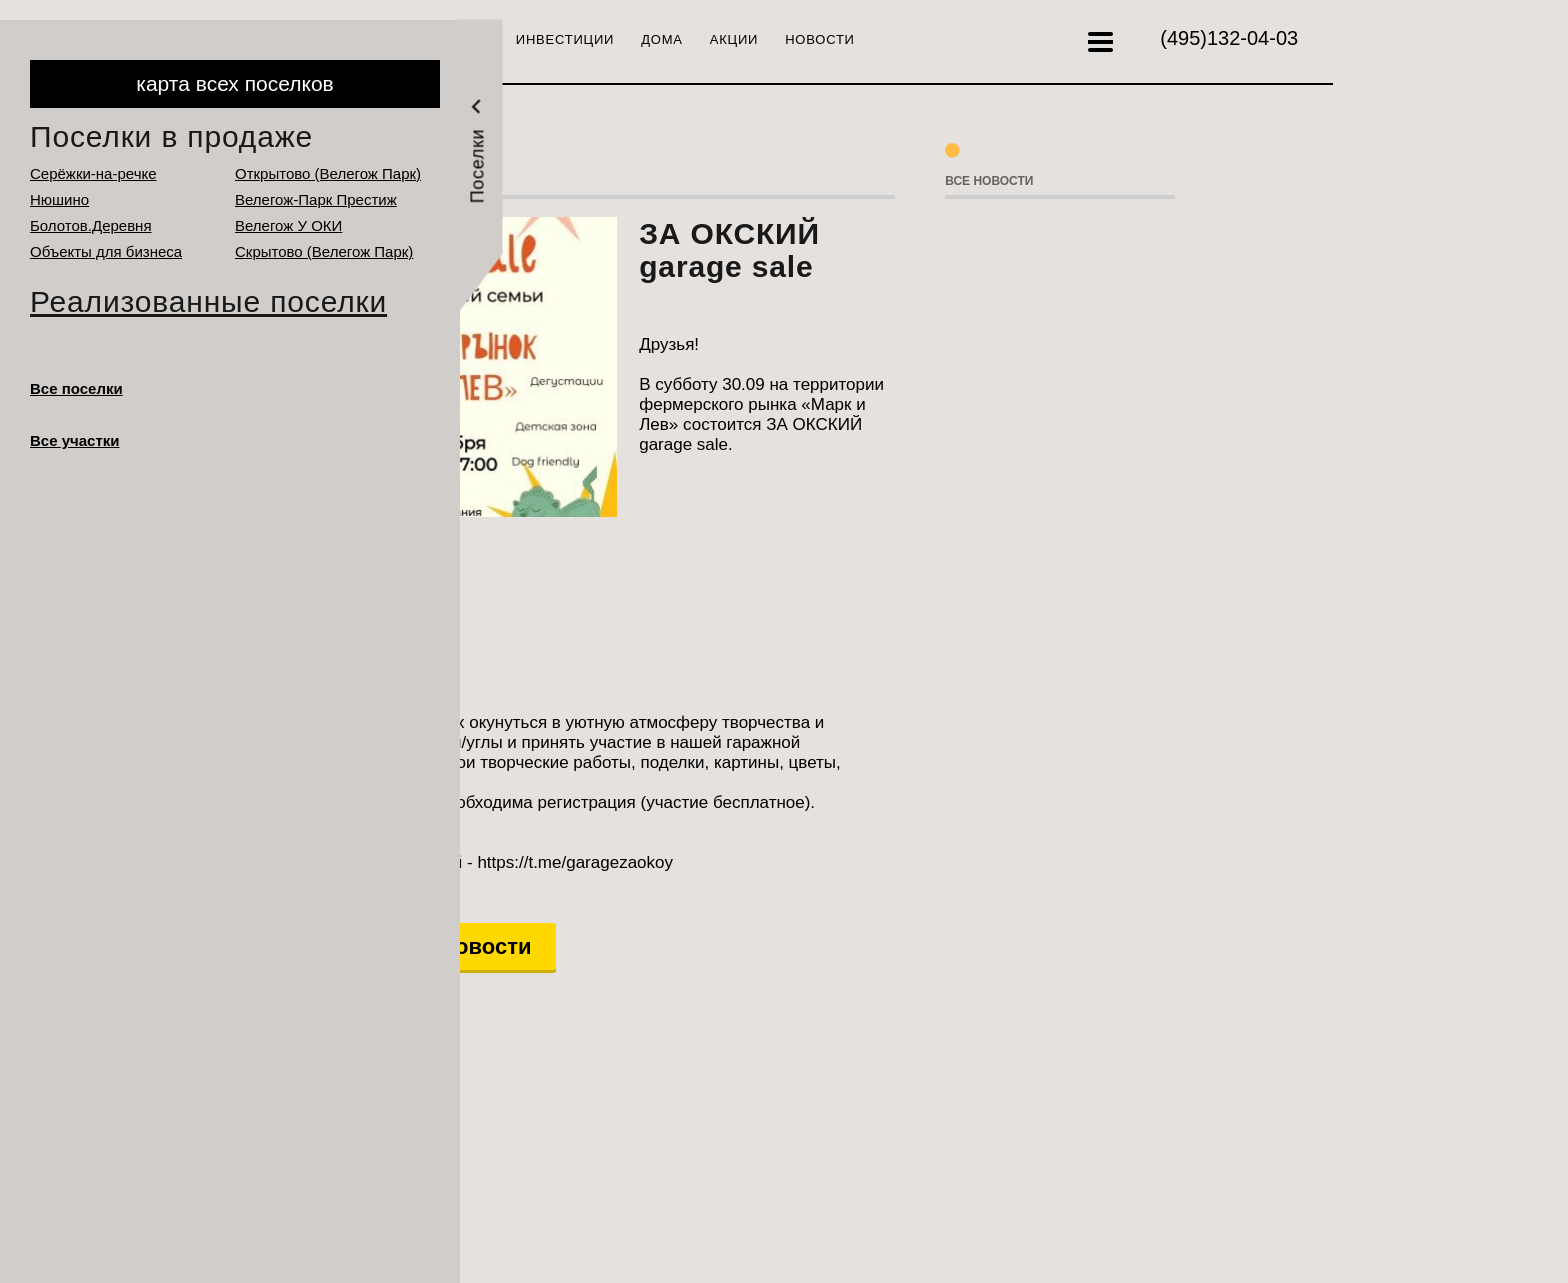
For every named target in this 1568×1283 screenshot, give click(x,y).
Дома (662, 39)
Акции (734, 39)
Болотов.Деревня (91, 225)
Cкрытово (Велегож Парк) (324, 251)
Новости (820, 39)
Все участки (75, 440)
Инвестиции (565, 39)
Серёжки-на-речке (93, 173)
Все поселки (76, 388)
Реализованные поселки (208, 301)
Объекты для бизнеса (106, 251)
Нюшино (59, 199)
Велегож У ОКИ (288, 225)
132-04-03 (1229, 38)
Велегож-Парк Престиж (316, 199)
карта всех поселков (234, 83)
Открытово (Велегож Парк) (328, 173)
